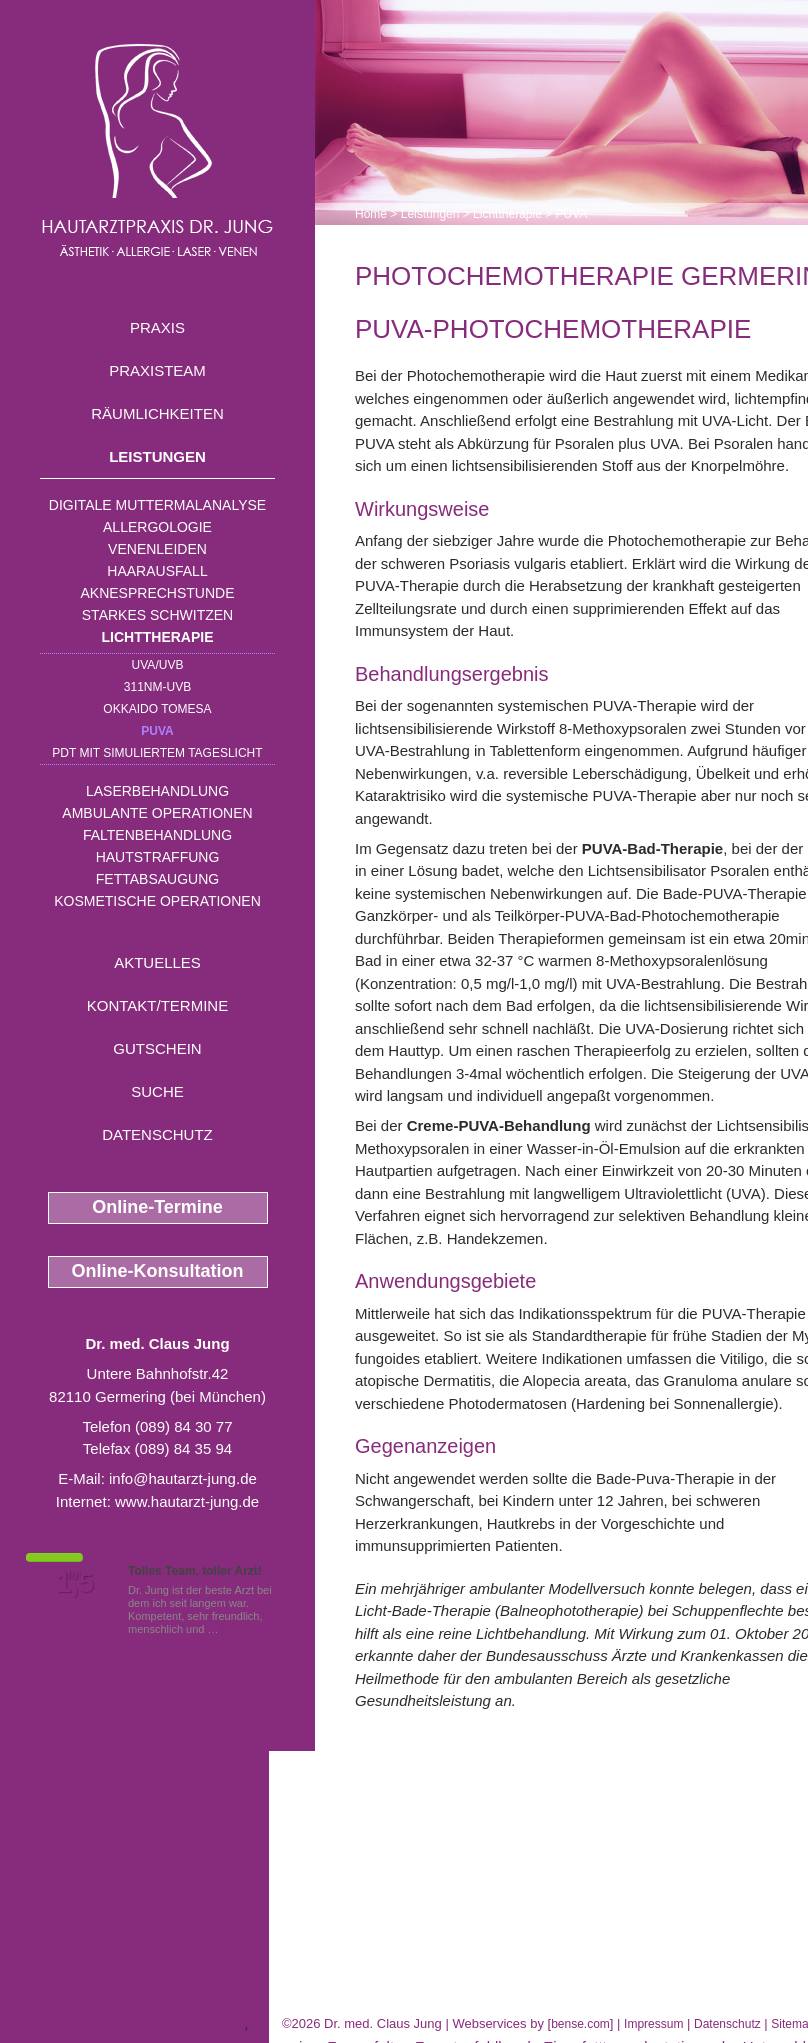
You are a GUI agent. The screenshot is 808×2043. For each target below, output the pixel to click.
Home (371, 214)
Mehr (234, 1629)
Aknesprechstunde (157, 593)
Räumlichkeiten (157, 413)
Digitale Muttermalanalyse (157, 505)
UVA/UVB (158, 665)
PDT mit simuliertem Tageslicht (157, 753)
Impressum (653, 2024)
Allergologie (157, 527)
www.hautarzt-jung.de (187, 1501)
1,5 (75, 1583)
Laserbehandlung (157, 791)
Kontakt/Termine (157, 1005)
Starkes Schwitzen (157, 615)
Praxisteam (157, 370)
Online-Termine (157, 1207)
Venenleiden (157, 549)
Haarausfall (157, 571)
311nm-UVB (157, 687)
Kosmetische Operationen (157, 901)
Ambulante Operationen (157, 813)
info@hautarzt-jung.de (183, 1478)
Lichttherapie (158, 637)
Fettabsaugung (157, 879)
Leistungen (157, 456)
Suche (157, 1091)
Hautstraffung (158, 857)
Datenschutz (157, 1134)
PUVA (157, 731)
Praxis (157, 327)
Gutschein (157, 1048)
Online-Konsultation (158, 1271)
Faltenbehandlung (157, 835)
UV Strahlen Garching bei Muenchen (122, 2023)
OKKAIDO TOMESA (157, 709)
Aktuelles (157, 962)
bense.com (580, 2024)
